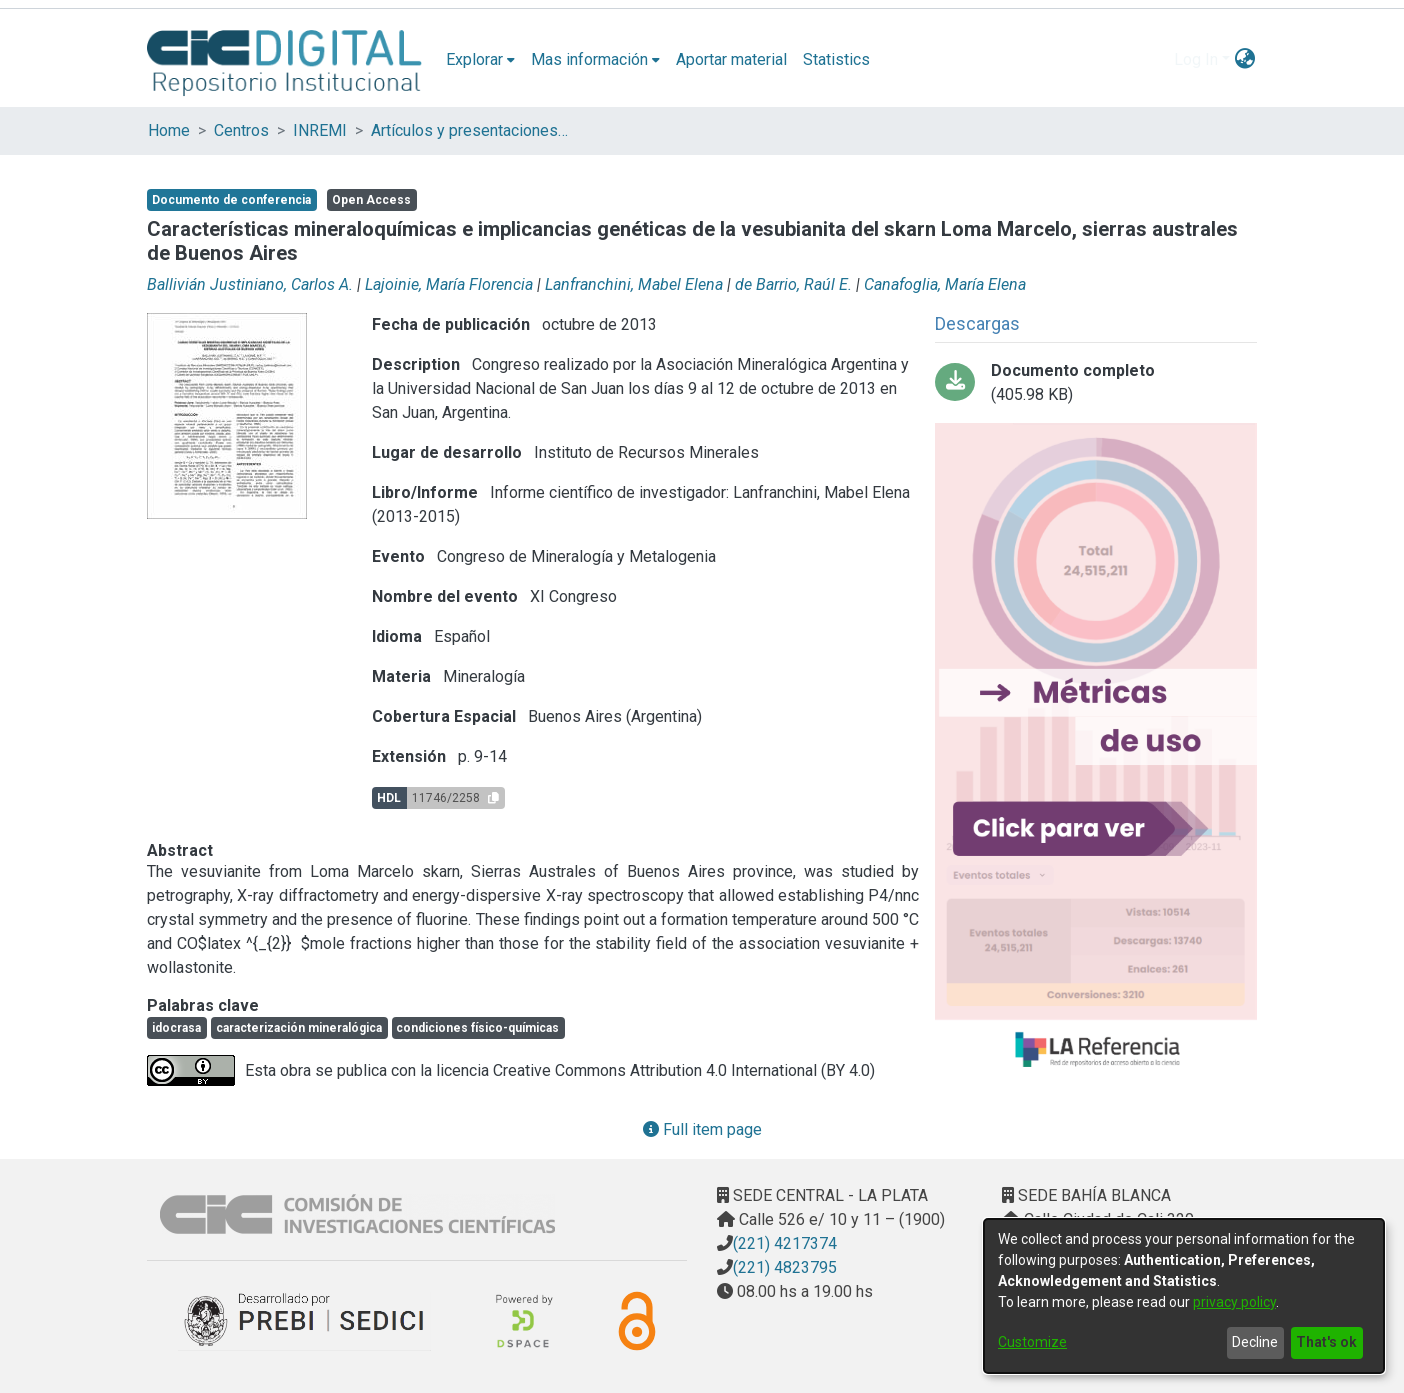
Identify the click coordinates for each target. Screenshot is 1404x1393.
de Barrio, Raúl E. (793, 284)
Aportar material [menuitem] (731, 59)
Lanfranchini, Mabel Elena (634, 284)
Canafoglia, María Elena (945, 284)
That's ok (1326, 1342)
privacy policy (1234, 1302)
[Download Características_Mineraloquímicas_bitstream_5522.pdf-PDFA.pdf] (1096, 383)
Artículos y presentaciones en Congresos (471, 130)
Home (169, 130)
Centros (241, 130)
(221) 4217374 (785, 1243)
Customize (1032, 1342)
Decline (1255, 1342)
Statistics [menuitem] (836, 59)
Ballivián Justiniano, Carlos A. (250, 284)
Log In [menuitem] (1196, 59)
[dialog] (1184, 1296)
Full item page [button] (702, 1129)
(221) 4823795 (785, 1267)
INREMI (320, 130)
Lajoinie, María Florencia (449, 284)
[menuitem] (480, 60)
